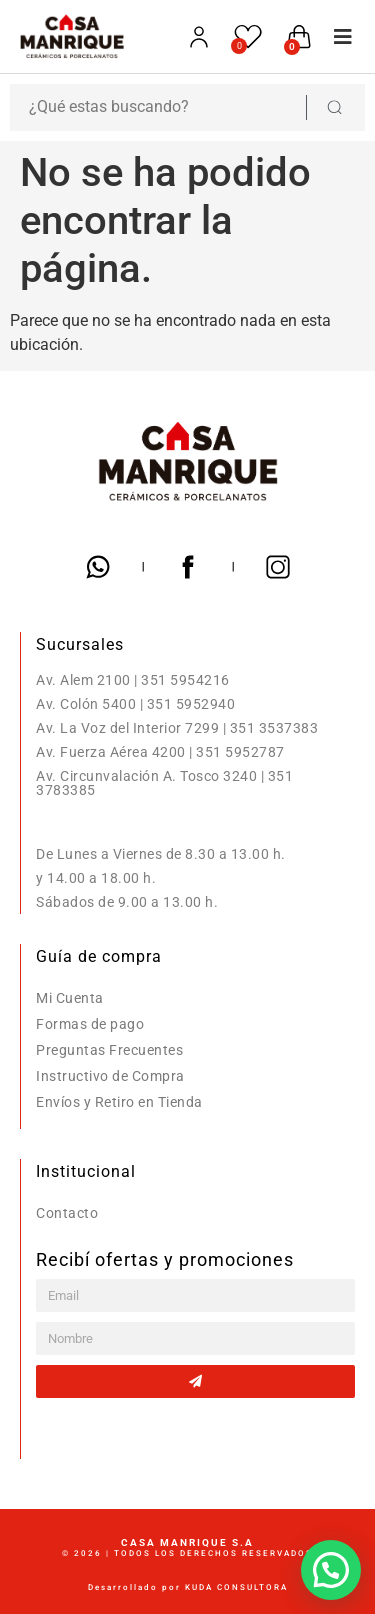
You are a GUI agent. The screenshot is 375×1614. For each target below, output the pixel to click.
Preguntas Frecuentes (109, 1050)
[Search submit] (334, 107)
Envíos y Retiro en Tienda (119, 1102)
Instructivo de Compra (110, 1076)
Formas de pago (90, 1024)
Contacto (67, 1213)
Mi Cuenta (70, 998)
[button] (337, 36)
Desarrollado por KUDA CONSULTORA (188, 1587)
